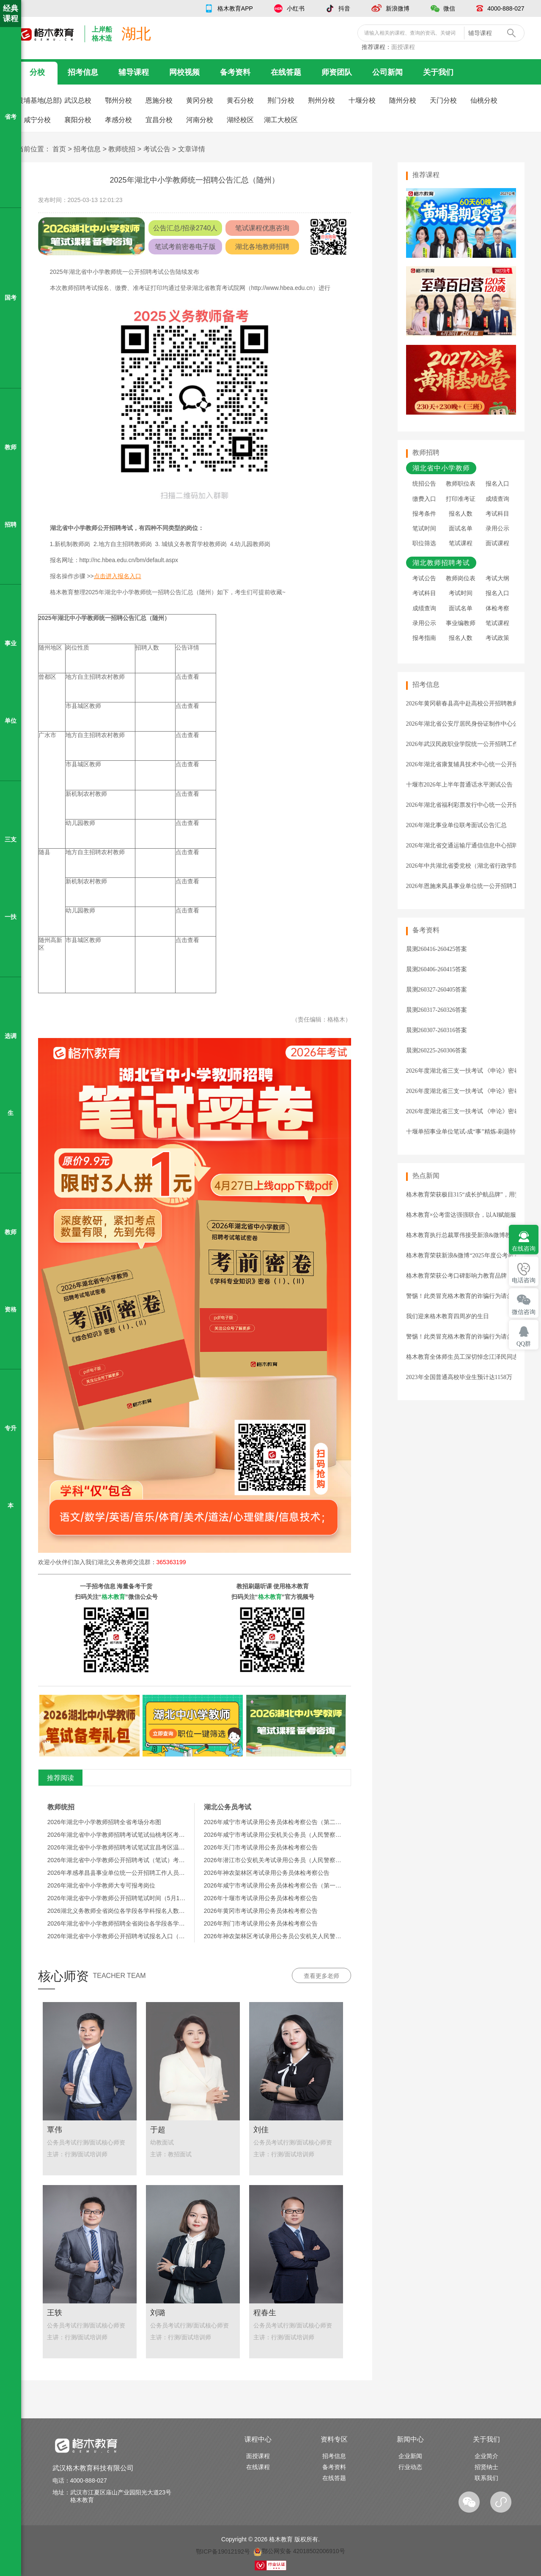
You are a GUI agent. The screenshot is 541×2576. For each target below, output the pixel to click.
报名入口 (497, 484)
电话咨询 (524, 1280)
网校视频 (184, 72)
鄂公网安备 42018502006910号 (299, 2551)
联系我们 (486, 2478)
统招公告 (424, 484)
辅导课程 (133, 72)
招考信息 (83, 72)
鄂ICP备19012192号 (223, 2551)
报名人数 (460, 514)
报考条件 (424, 514)
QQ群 (523, 1344)
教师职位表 (460, 484)
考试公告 (156, 149)
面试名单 (460, 528)
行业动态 (410, 2467)
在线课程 (258, 2467)
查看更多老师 (321, 1975)
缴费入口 (424, 499)
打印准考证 (460, 499)
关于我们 (438, 72)
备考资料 (235, 72)
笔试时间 (424, 528)
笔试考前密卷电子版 (185, 246)
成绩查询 (497, 499)
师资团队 (336, 72)
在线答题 (286, 72)
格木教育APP (235, 8)
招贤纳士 (486, 2467)
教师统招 (121, 149)
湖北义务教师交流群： (141, 1562)
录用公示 (497, 528)
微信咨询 (524, 1312)
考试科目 (497, 514)
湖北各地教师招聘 (262, 246)
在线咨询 (524, 1249)
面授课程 (403, 47)
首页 (59, 149)
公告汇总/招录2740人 (185, 228)
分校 (37, 72)
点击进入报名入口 (117, 576)
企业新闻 (410, 2456)
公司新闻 (387, 72)
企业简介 (486, 2456)
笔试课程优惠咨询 (262, 228)
